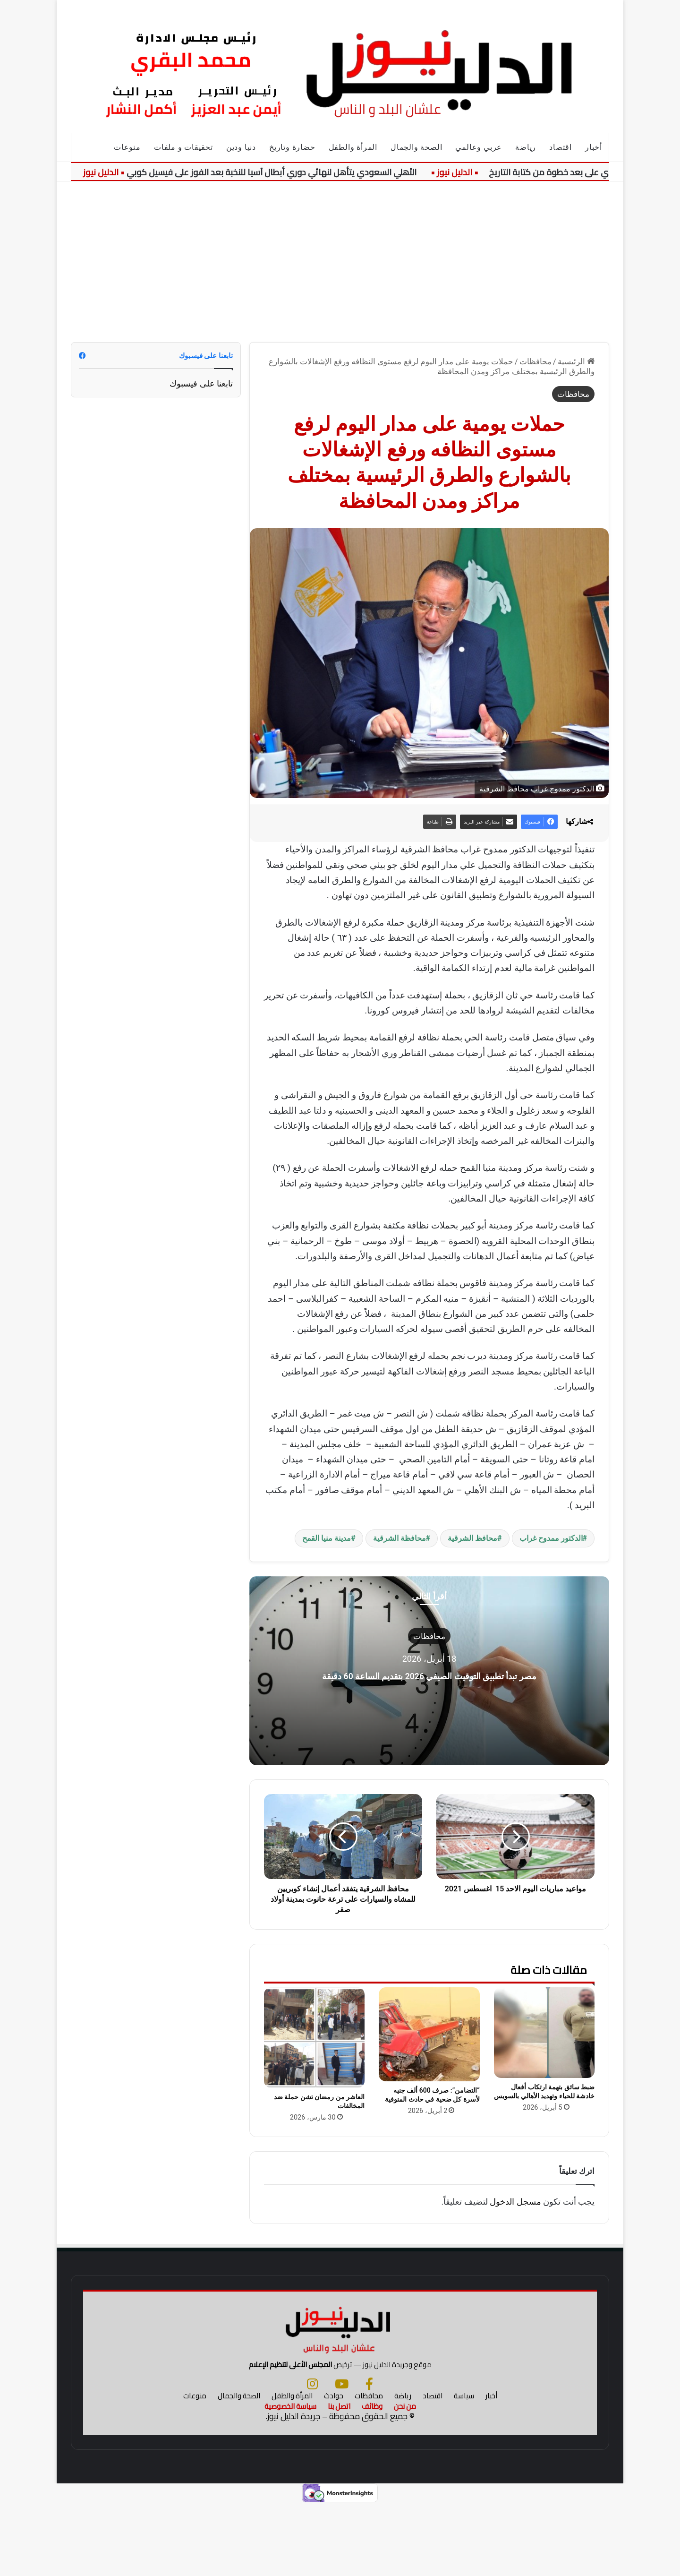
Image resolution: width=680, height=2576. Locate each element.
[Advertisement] (340, 262)
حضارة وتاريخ (292, 147)
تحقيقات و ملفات (183, 147)
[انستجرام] (312, 2455)
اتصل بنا (339, 2478)
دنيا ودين (241, 147)
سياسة (464, 2467)
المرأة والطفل (353, 147)
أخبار (593, 147)
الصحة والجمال (416, 147)
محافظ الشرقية (472, 1538)
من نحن (405, 2478)
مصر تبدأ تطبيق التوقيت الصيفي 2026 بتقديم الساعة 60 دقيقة (429, 1674)
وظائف (372, 2478)
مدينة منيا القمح (326, 1538)
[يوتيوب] (341, 2455)
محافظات (535, 361)
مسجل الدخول (515, 2202)
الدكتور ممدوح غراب (551, 1538)
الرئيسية (576, 361)
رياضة (525, 147)
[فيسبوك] (369, 2455)
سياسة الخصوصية (290, 2478)
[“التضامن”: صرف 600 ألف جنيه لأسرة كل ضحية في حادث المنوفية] (429, 2034)
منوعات (127, 147)
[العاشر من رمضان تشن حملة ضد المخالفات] (314, 2037)
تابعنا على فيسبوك (201, 383)
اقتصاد (560, 147)
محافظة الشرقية (399, 1538)
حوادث (333, 2467)
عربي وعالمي (478, 147)
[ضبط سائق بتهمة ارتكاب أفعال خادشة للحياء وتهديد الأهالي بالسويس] (544, 2032)
